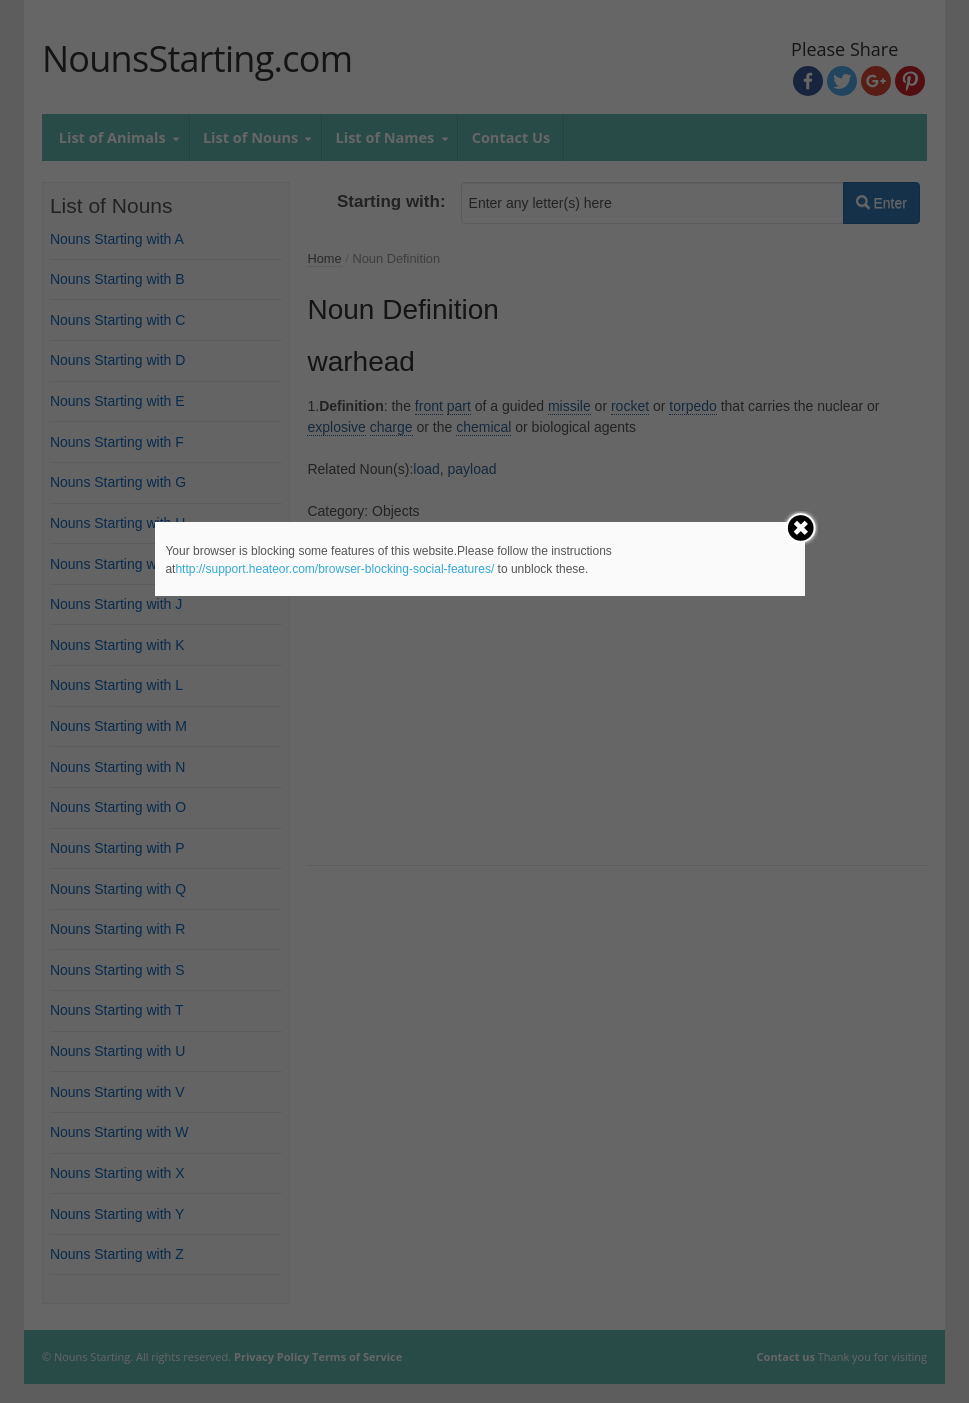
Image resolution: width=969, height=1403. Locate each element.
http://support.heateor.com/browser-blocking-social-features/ (334, 569)
